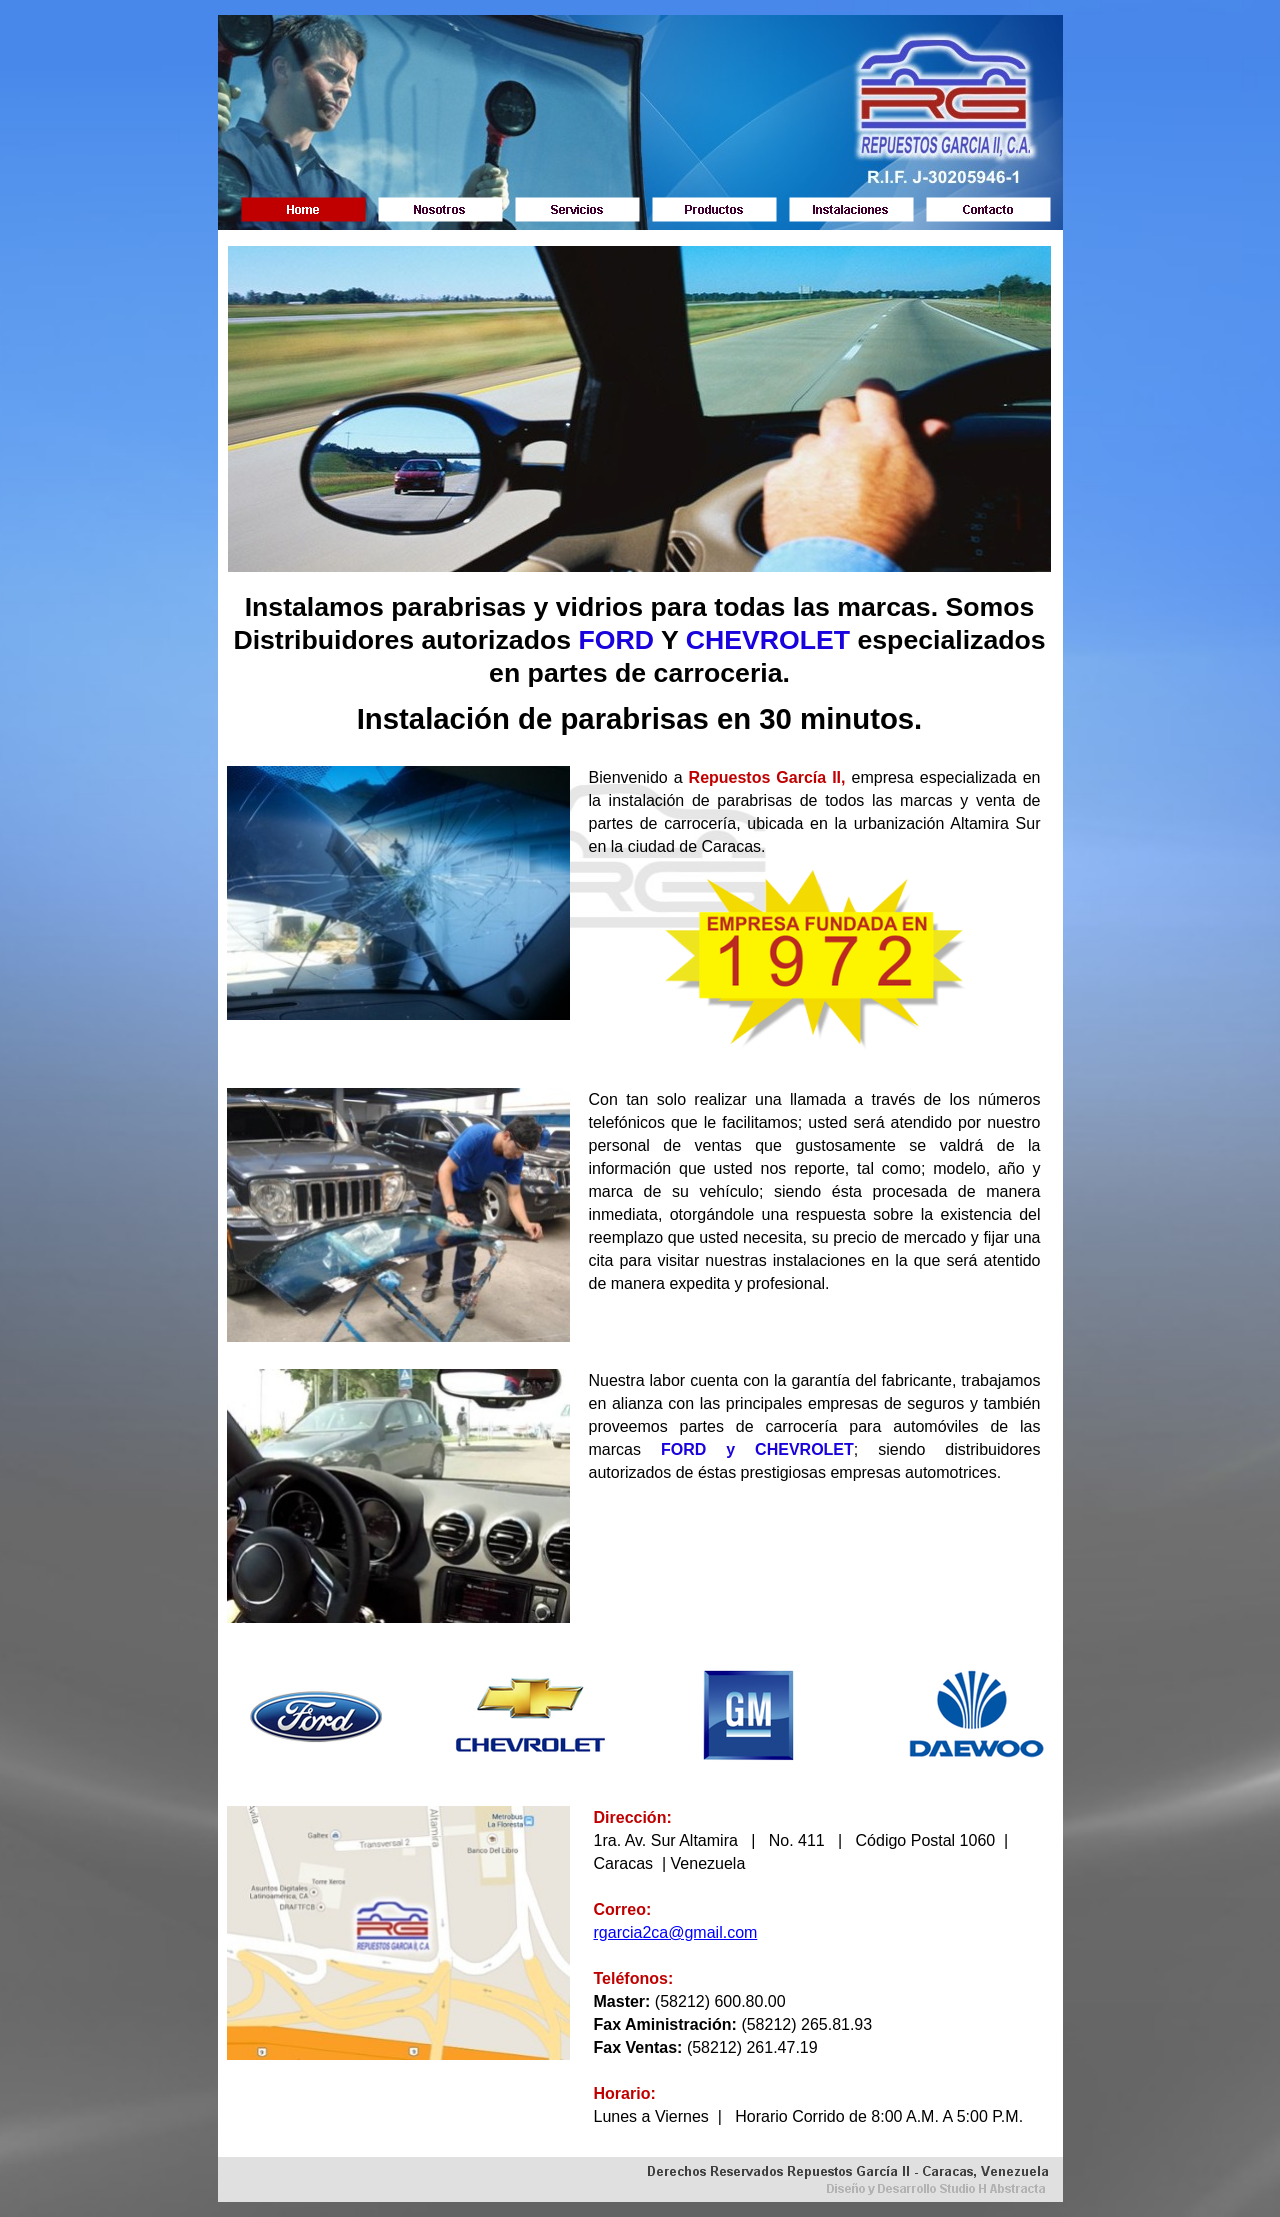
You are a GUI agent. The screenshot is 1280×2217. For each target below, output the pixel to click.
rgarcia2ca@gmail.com (676, 1932)
